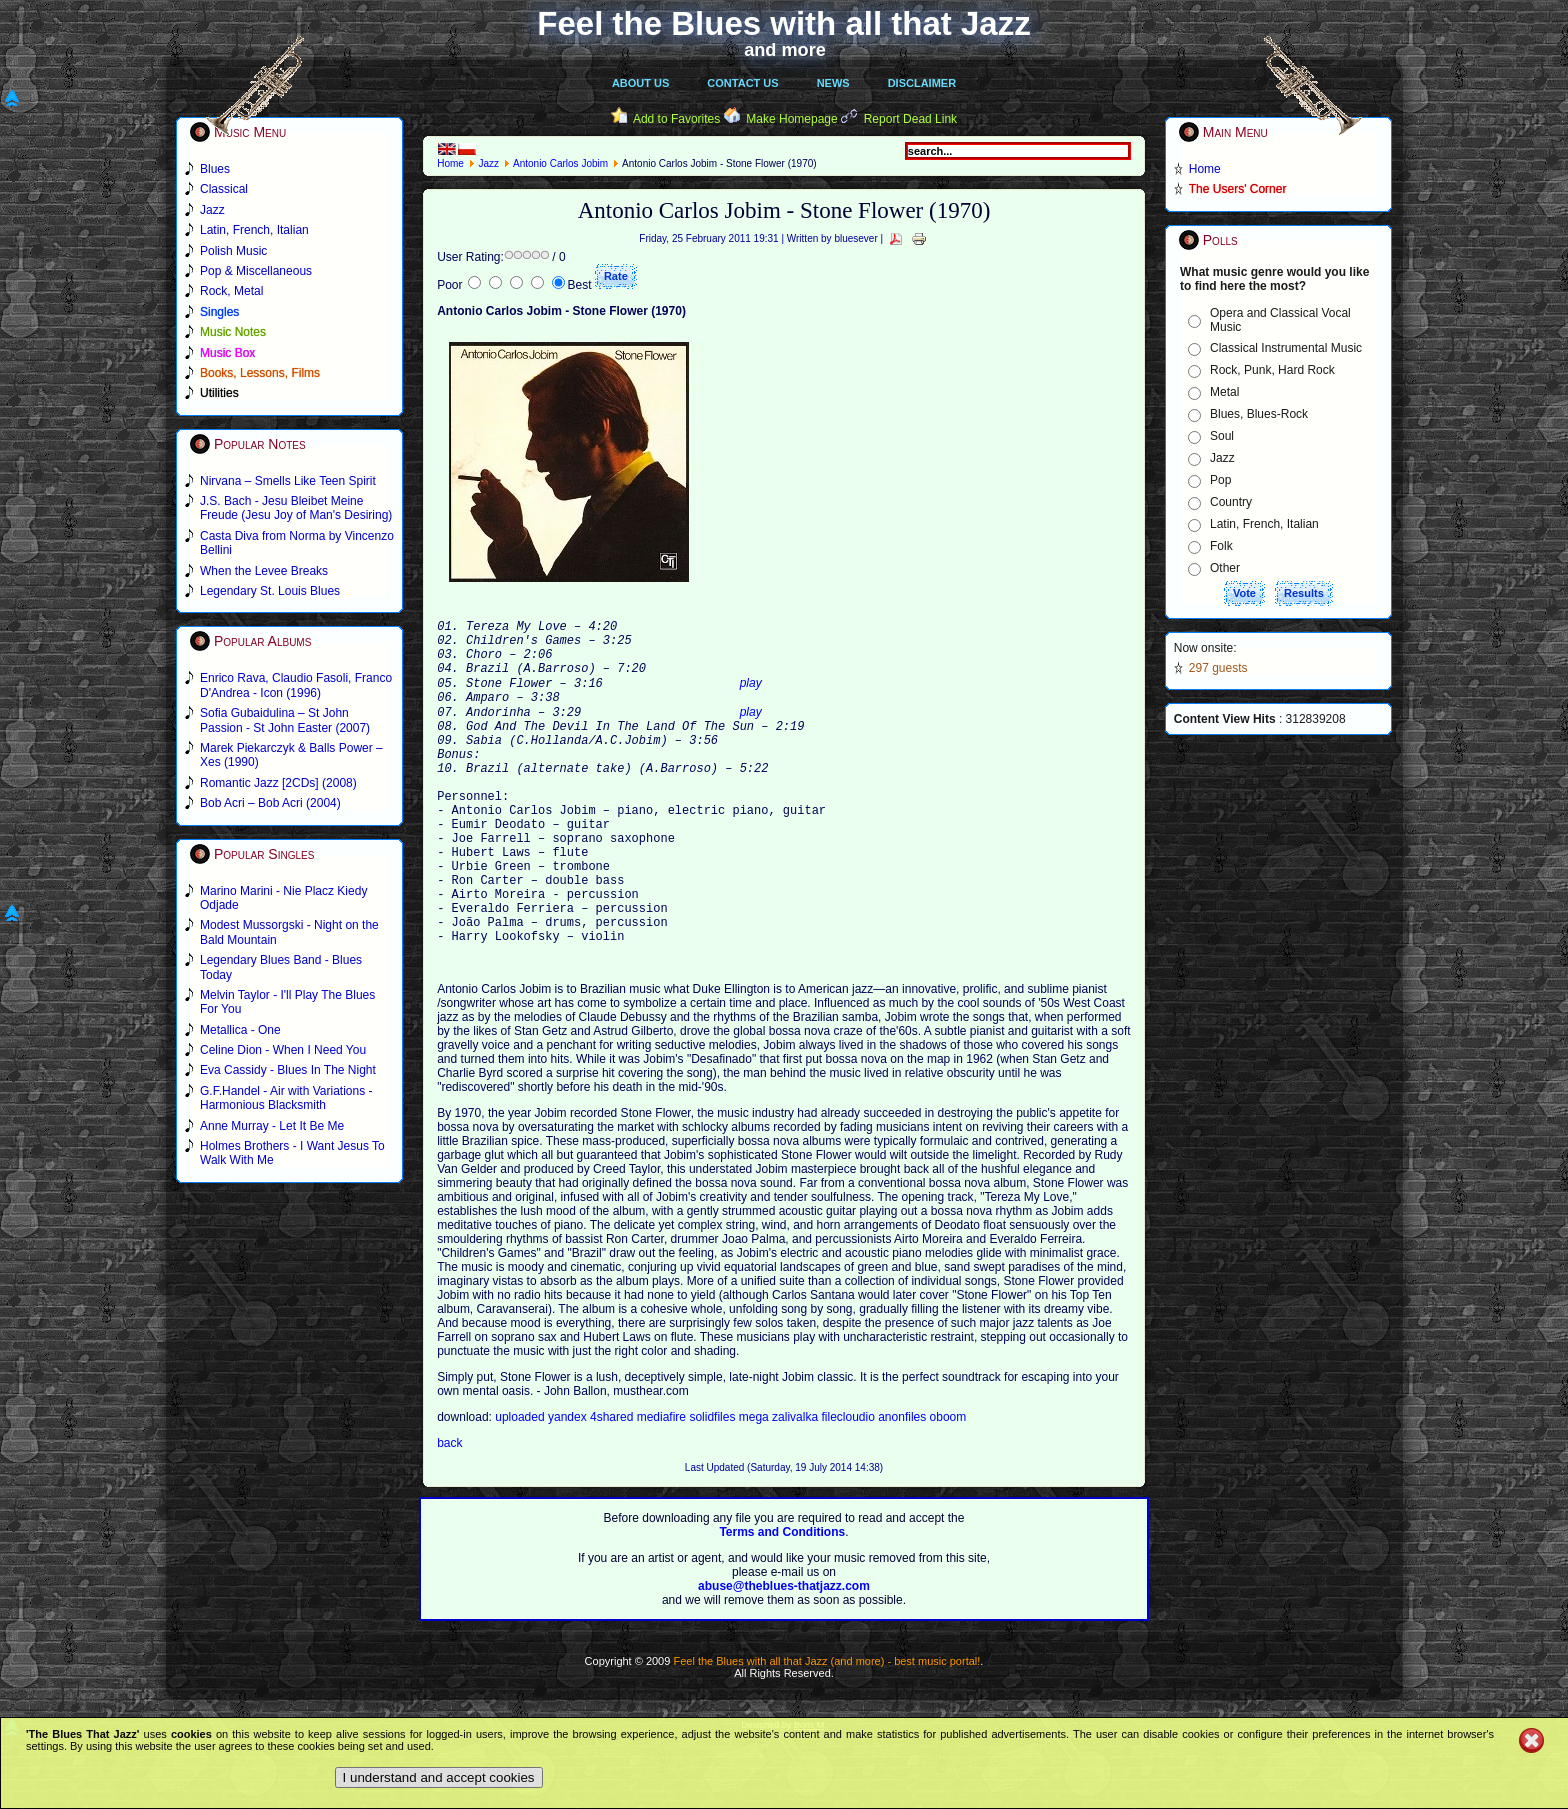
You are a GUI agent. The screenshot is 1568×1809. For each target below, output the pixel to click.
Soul (1222, 436)
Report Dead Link (910, 119)
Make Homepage (791, 119)
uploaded (521, 1487)
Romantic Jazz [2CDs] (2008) (278, 783)
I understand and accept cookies (439, 1777)
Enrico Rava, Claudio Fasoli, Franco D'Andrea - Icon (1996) (296, 685)
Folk (1221, 546)
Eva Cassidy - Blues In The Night (288, 1070)
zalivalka (796, 1487)
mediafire (663, 1487)
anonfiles (903, 1487)
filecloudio (847, 1487)
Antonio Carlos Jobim (560, 163)
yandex (569, 1487)
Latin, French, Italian (1264, 524)
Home (450, 163)
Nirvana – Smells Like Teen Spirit (288, 481)
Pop (1220, 480)
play (751, 700)
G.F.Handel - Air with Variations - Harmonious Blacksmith (286, 1098)
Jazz (488, 163)
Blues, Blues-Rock (1259, 414)
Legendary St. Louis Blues (270, 591)
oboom (948, 1487)
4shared (613, 1487)
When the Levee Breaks (264, 571)
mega (755, 1487)
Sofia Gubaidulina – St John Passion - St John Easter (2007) (285, 720)
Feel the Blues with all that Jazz (783, 23)
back (449, 1513)
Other (1225, 568)
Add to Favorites (676, 119)
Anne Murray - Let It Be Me (272, 1126)
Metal (1224, 392)
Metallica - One (240, 1030)
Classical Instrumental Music (1286, 348)
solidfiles (712, 1487)
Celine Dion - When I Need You (283, 1050)
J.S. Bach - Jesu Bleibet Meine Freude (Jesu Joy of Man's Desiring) (296, 508)
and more (785, 50)
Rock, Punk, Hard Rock (1272, 370)
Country (1231, 502)
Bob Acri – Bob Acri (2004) (270, 803)
